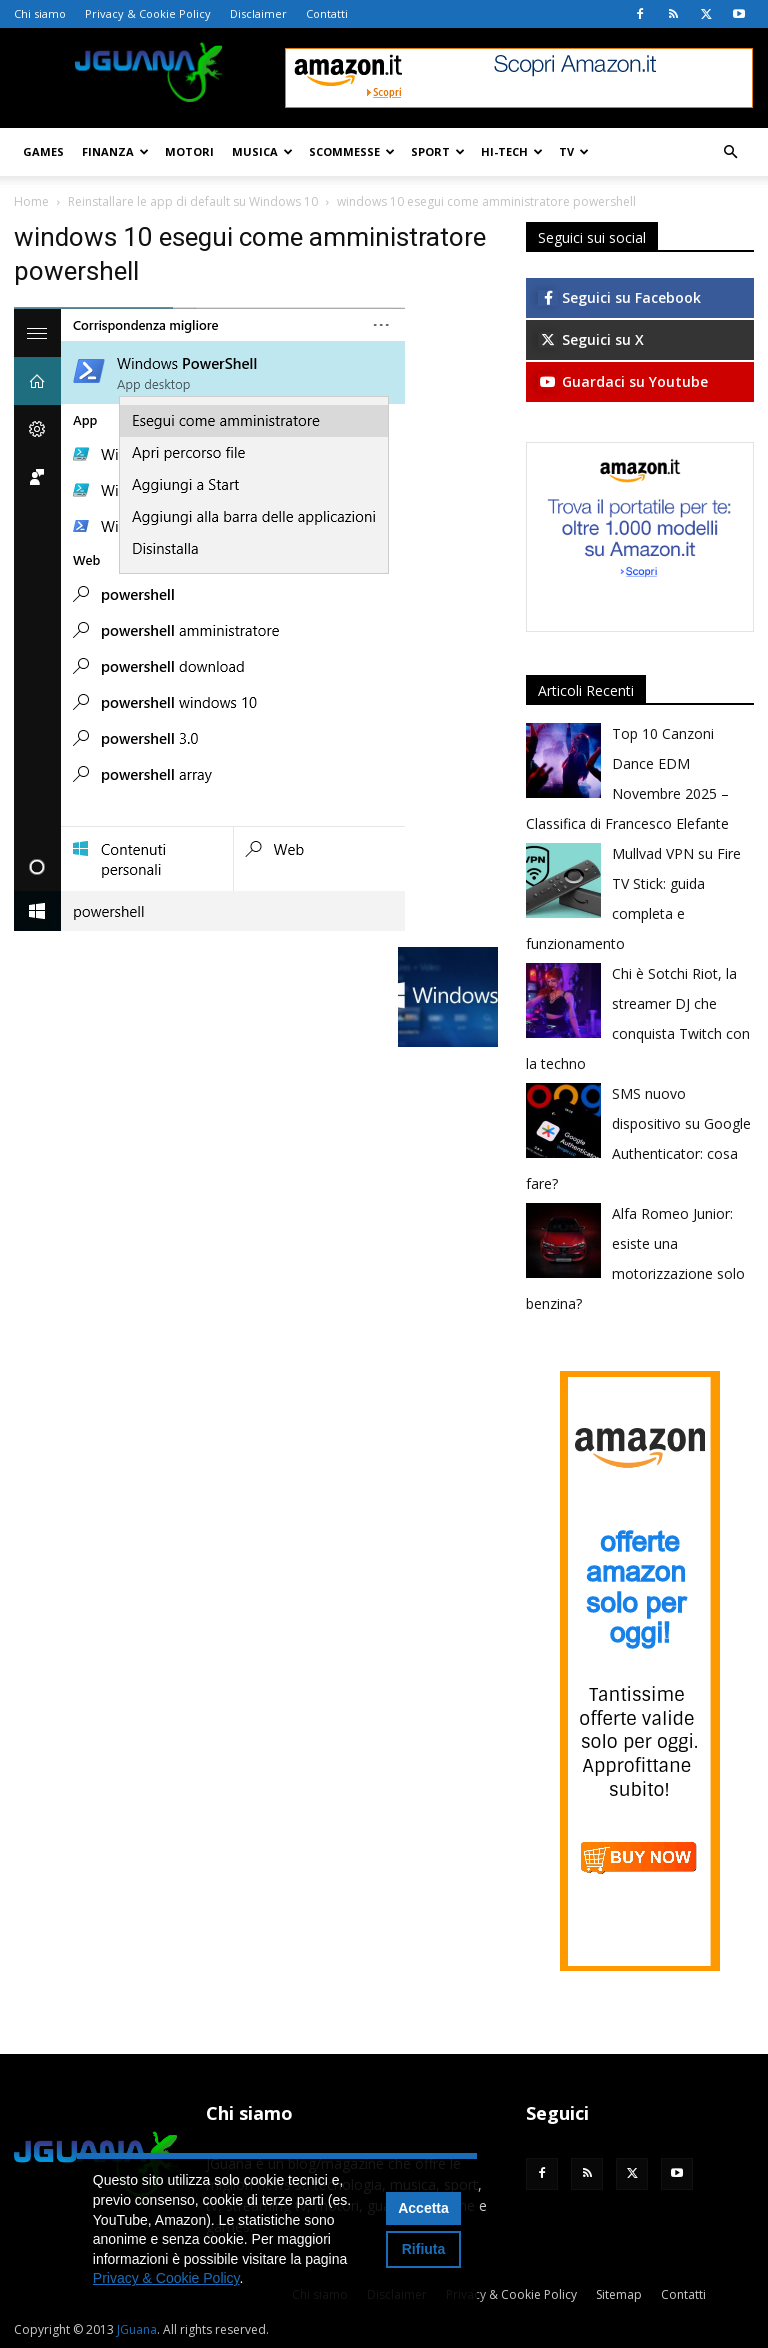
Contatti (327, 13)
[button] (730, 152)
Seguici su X (591, 339)
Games (43, 151)
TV (574, 151)
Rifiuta (424, 2249)
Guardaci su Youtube (623, 381)
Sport (438, 151)
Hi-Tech (512, 151)
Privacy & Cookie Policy (148, 13)
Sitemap (619, 2294)
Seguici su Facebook (619, 297)
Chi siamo (40, 13)
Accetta (423, 2208)
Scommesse (352, 151)
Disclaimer (258, 13)
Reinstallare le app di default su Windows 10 (193, 201)
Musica (262, 151)
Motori (189, 151)
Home (31, 201)
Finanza (115, 151)
